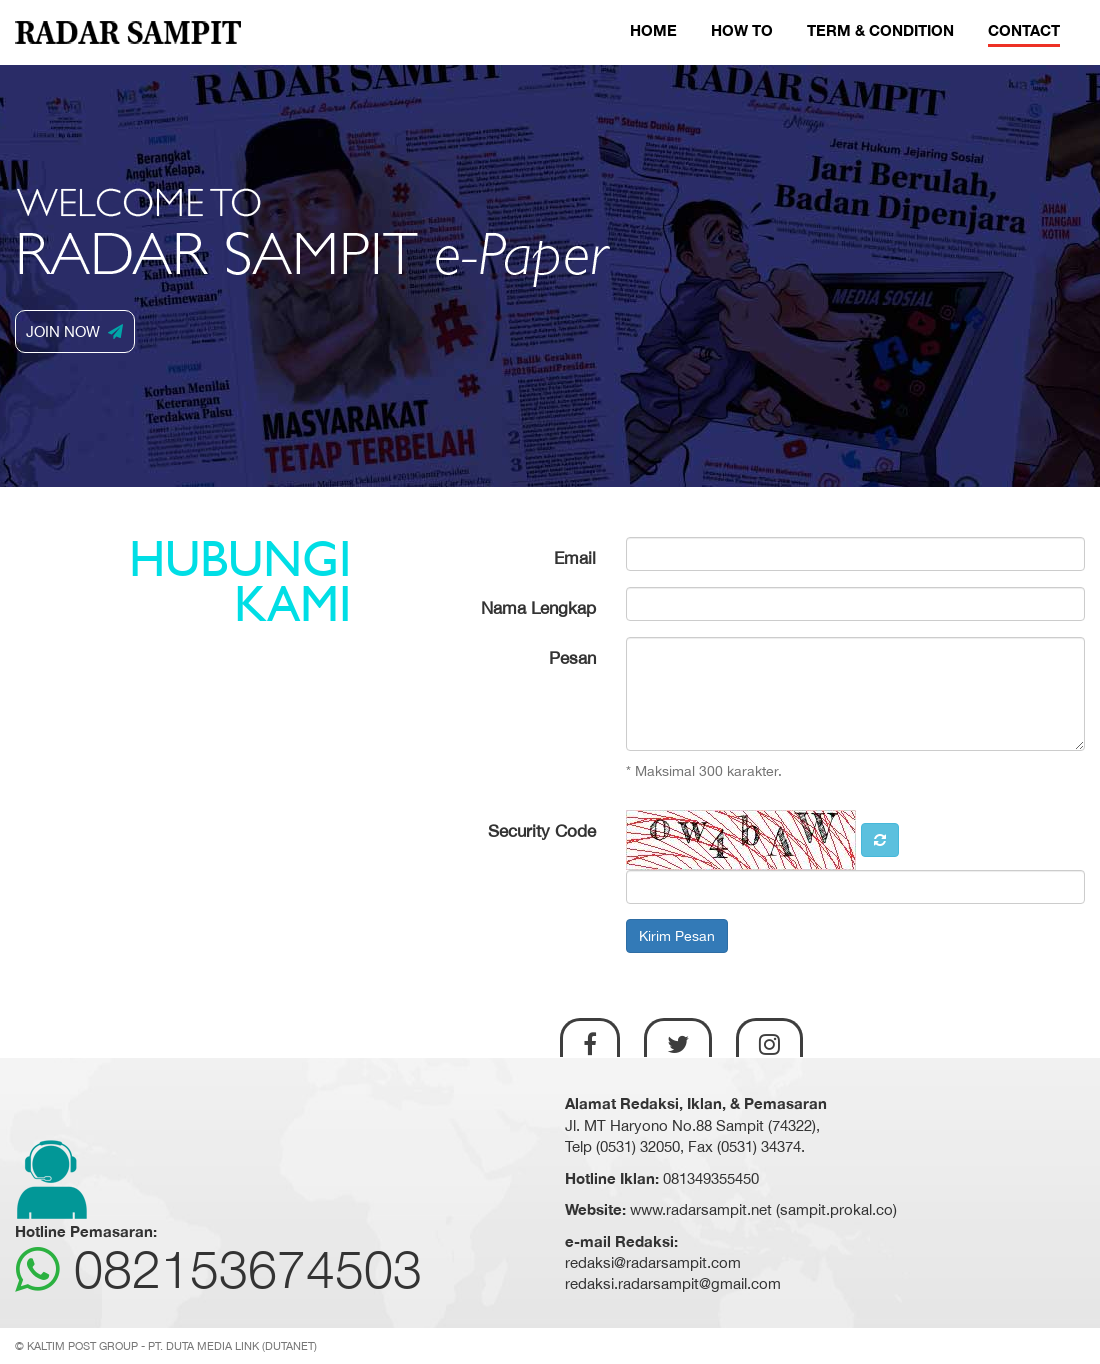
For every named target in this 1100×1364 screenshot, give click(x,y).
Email (575, 558)
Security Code (542, 831)
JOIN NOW (74, 331)
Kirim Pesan (677, 936)
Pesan (572, 658)
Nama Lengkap (538, 608)
